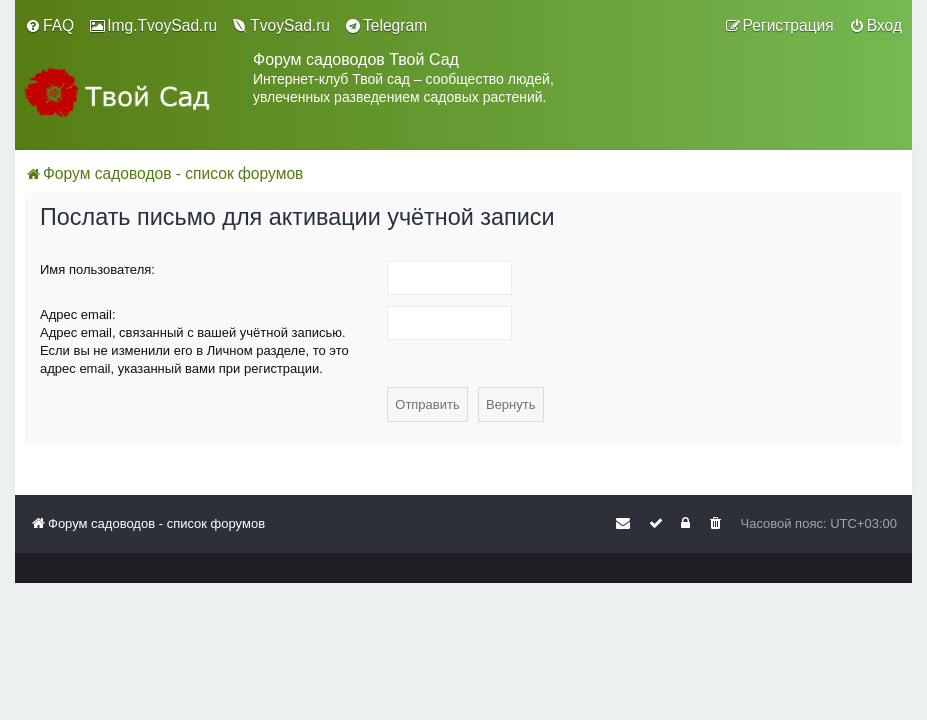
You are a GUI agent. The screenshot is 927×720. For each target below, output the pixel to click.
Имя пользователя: (97, 269)
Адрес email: (78, 314)
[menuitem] (49, 26)
